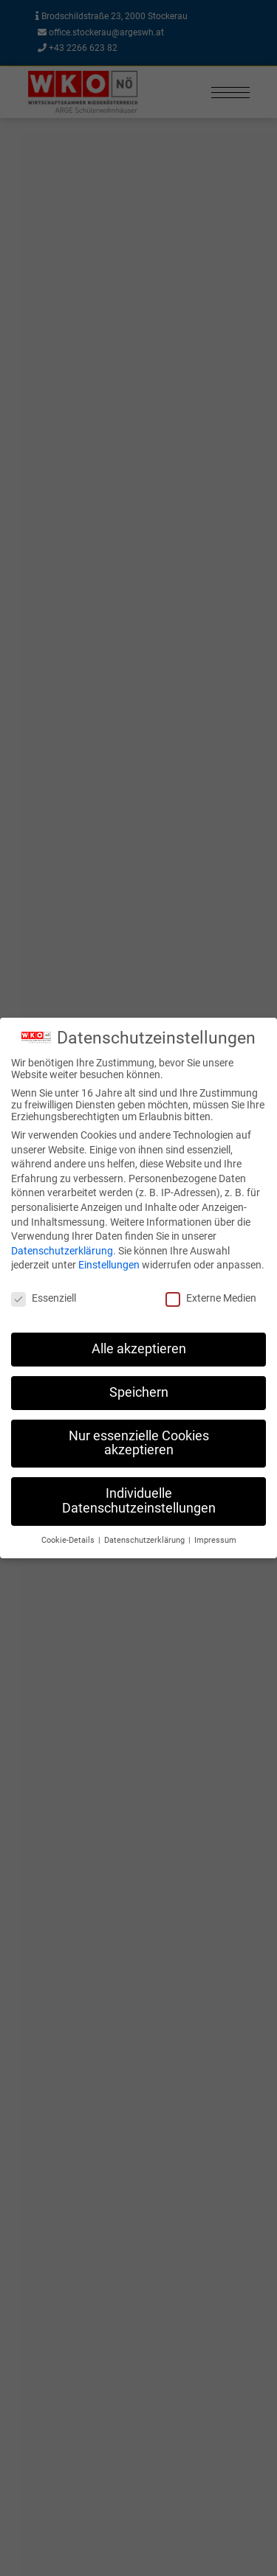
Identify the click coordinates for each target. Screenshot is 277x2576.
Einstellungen (109, 1265)
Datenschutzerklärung (62, 1251)
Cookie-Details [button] (69, 1540)
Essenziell (43, 1298)
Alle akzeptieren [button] (139, 1348)
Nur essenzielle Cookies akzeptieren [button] (139, 1443)
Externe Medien (210, 1298)
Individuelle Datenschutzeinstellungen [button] (139, 1501)
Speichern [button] (138, 1392)
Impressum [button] (215, 1540)
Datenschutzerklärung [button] (145, 1540)
